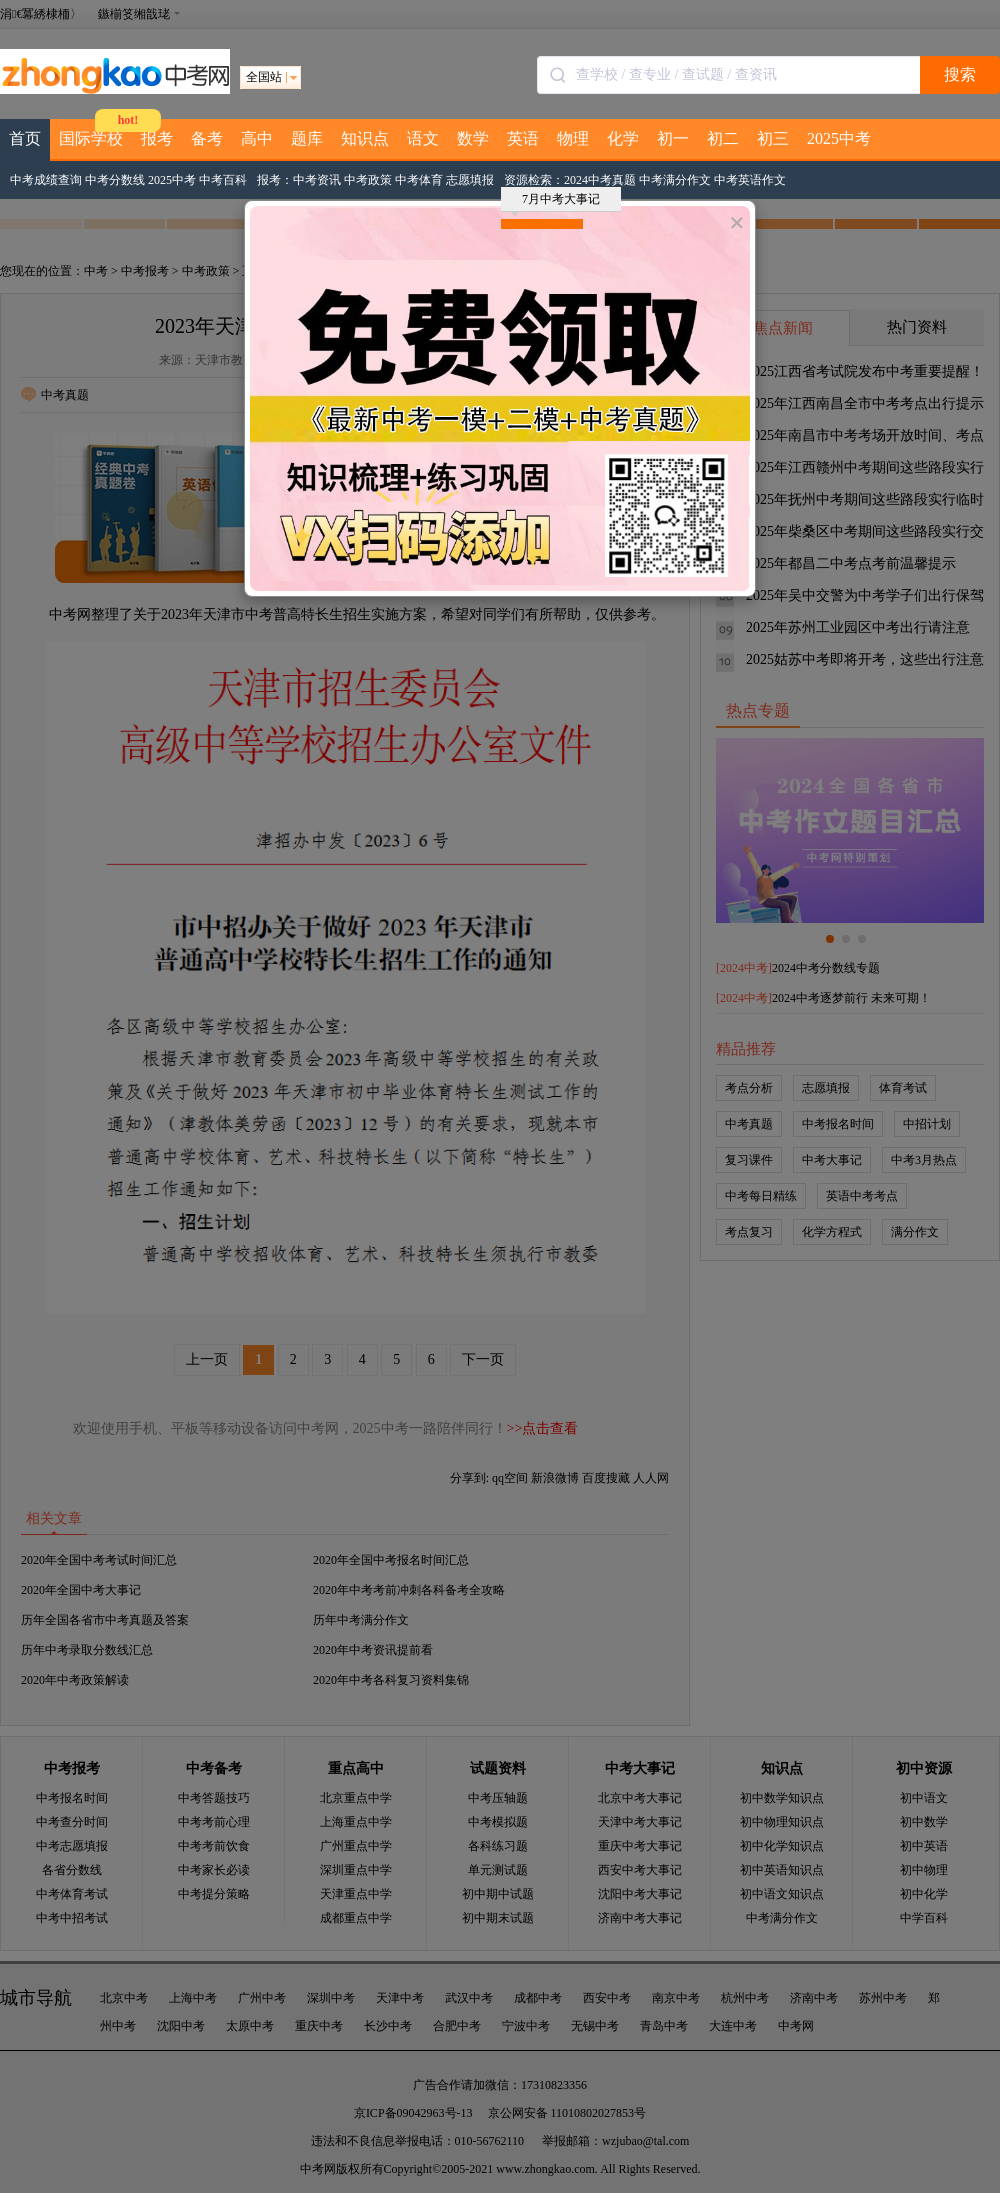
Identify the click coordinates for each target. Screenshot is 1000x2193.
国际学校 (91, 138)
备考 (207, 138)
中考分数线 (115, 180)
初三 (773, 138)
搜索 (960, 74)
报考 (157, 138)
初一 (673, 138)
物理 (573, 138)
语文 (423, 138)
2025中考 (839, 138)
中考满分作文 (675, 180)
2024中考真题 (600, 180)
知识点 (365, 138)
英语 (523, 138)
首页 (25, 138)
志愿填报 (470, 180)
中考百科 (223, 180)
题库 (307, 138)
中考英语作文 (750, 180)
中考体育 (419, 180)
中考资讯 (317, 180)
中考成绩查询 (46, 180)
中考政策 (368, 180)
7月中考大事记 (555, 202)
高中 (257, 138)
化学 (623, 138)
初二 (723, 138)
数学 (473, 138)
